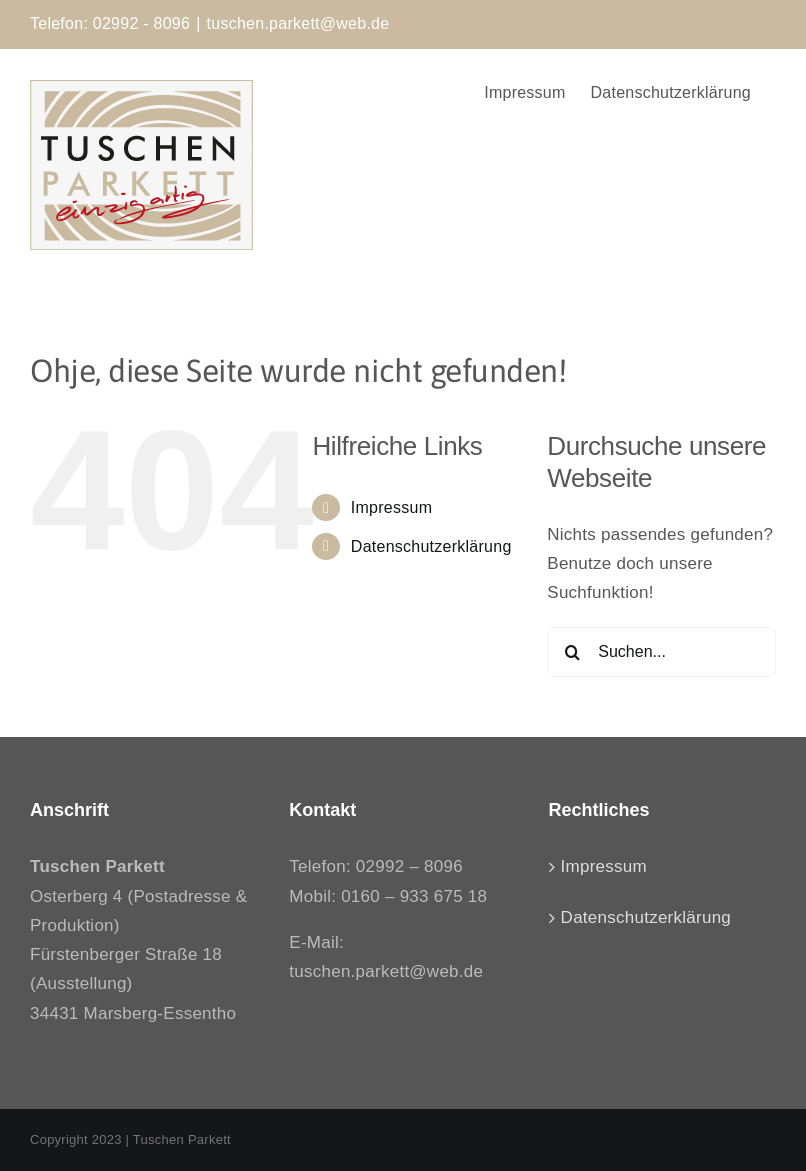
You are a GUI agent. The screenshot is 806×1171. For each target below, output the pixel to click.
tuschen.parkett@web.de (298, 23)
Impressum (391, 507)
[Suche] (572, 652)
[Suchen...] (661, 652)
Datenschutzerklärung (431, 546)
